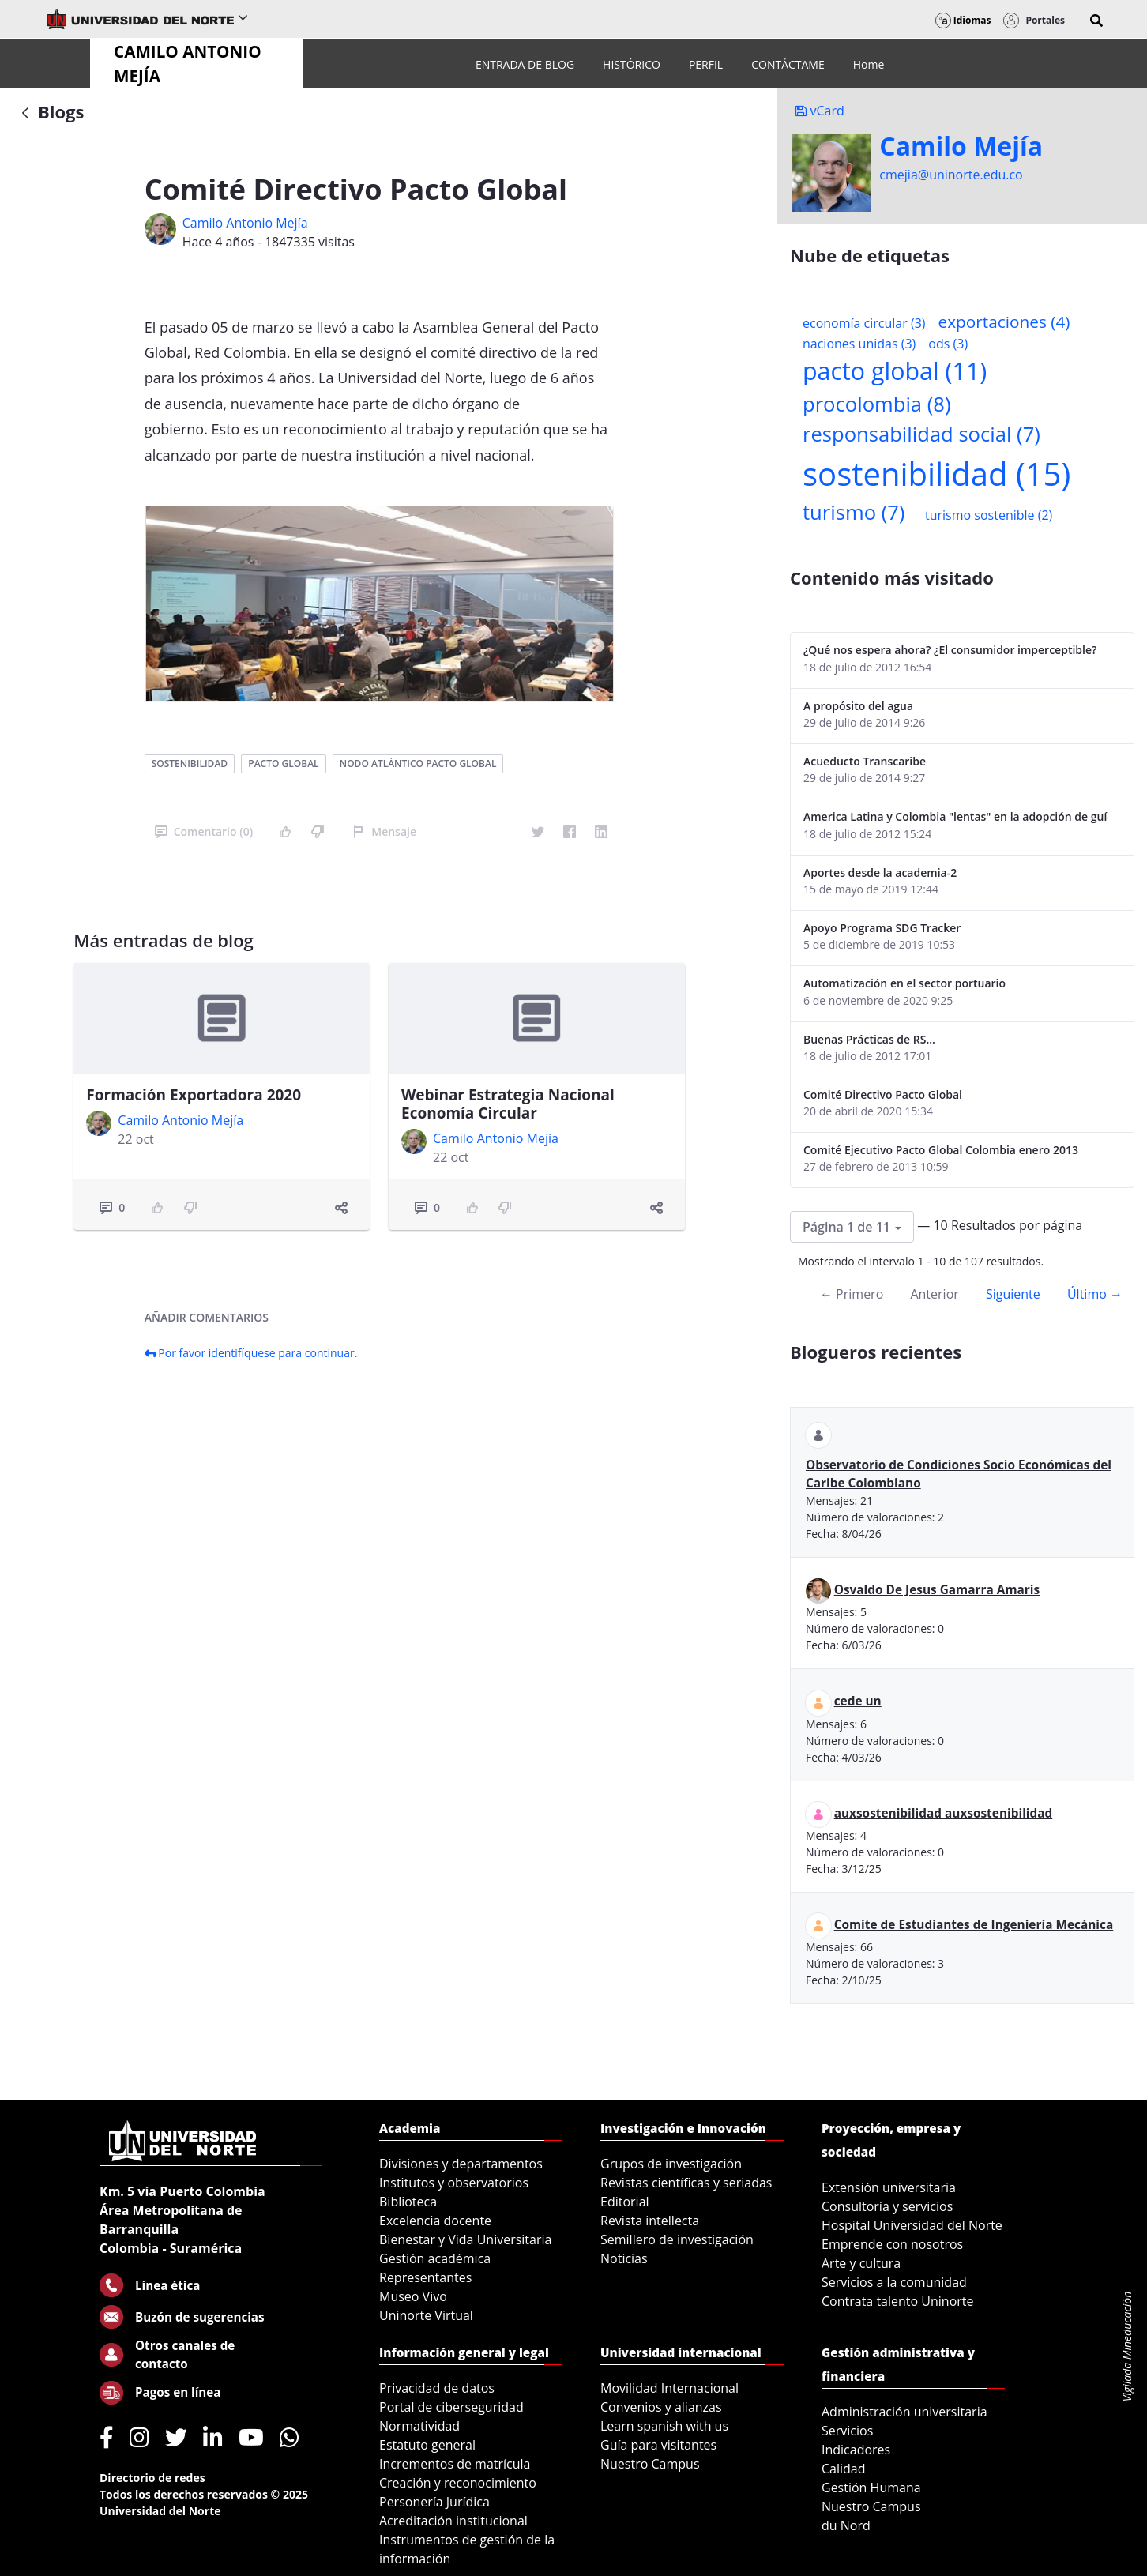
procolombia (876, 404)
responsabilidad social (921, 434)
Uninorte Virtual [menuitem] (426, 2315)
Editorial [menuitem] (624, 2201)
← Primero (851, 1294)
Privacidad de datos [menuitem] (437, 2388)
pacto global (283, 763)
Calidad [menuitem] (844, 2468)
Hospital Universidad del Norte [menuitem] (912, 2225)
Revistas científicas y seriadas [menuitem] (686, 2182)
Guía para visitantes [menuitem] (658, 2445)
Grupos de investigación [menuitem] (671, 2163)
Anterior (934, 1294)
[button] (1096, 20)
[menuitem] (525, 64)
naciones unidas (859, 343)
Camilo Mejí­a (961, 146)
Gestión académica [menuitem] (435, 2258)
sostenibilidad (190, 763)
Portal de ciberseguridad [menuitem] (451, 2407)
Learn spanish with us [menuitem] (664, 2426)
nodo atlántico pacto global (418, 763)
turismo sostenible (988, 515)
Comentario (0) (204, 831)
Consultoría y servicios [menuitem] (887, 2206)
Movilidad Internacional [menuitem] (669, 2388)
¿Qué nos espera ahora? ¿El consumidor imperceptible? (949, 649)
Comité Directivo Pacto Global (882, 1094)
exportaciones (1004, 321)
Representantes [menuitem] (425, 2277)
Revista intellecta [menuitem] (649, 2220)
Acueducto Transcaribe (864, 761)
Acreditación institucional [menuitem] (453, 2520)
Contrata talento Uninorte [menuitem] (898, 2301)
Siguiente (1013, 1294)
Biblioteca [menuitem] (408, 2201)
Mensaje (384, 831)
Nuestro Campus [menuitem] (650, 2464)
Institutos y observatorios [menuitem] (453, 2182)
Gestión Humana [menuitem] (871, 2487)
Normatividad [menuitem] (419, 2426)
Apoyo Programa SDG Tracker (882, 927)
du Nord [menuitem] (846, 2525)
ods (948, 343)
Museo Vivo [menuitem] (413, 2296)
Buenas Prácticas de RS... (869, 1039)
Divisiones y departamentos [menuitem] (461, 2163)
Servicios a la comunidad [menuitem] (894, 2282)
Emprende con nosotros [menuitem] (892, 2244)
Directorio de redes (152, 2477)
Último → (1095, 1294)
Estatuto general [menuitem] (427, 2445)
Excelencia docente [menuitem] (435, 2220)
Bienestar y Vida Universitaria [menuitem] (465, 2239)
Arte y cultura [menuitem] (861, 2263)
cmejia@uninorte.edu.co (950, 174)
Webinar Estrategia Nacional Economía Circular (508, 1104)
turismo (853, 512)
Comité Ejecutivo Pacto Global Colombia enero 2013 (940, 1149)
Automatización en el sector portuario (904, 983)
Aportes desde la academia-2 (880, 872)
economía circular (864, 323)
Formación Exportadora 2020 (193, 1095)
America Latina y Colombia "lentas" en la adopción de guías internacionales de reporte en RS (955, 816)
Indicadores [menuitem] (856, 2449)
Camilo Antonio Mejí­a (245, 222)
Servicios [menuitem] (847, 2430)
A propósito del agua (858, 705)
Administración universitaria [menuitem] (904, 2411)
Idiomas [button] (963, 20)
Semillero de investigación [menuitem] (677, 2239)
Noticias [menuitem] (624, 2258)
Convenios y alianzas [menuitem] (661, 2407)
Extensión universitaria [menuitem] (889, 2187)
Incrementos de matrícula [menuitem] (455, 2464)
